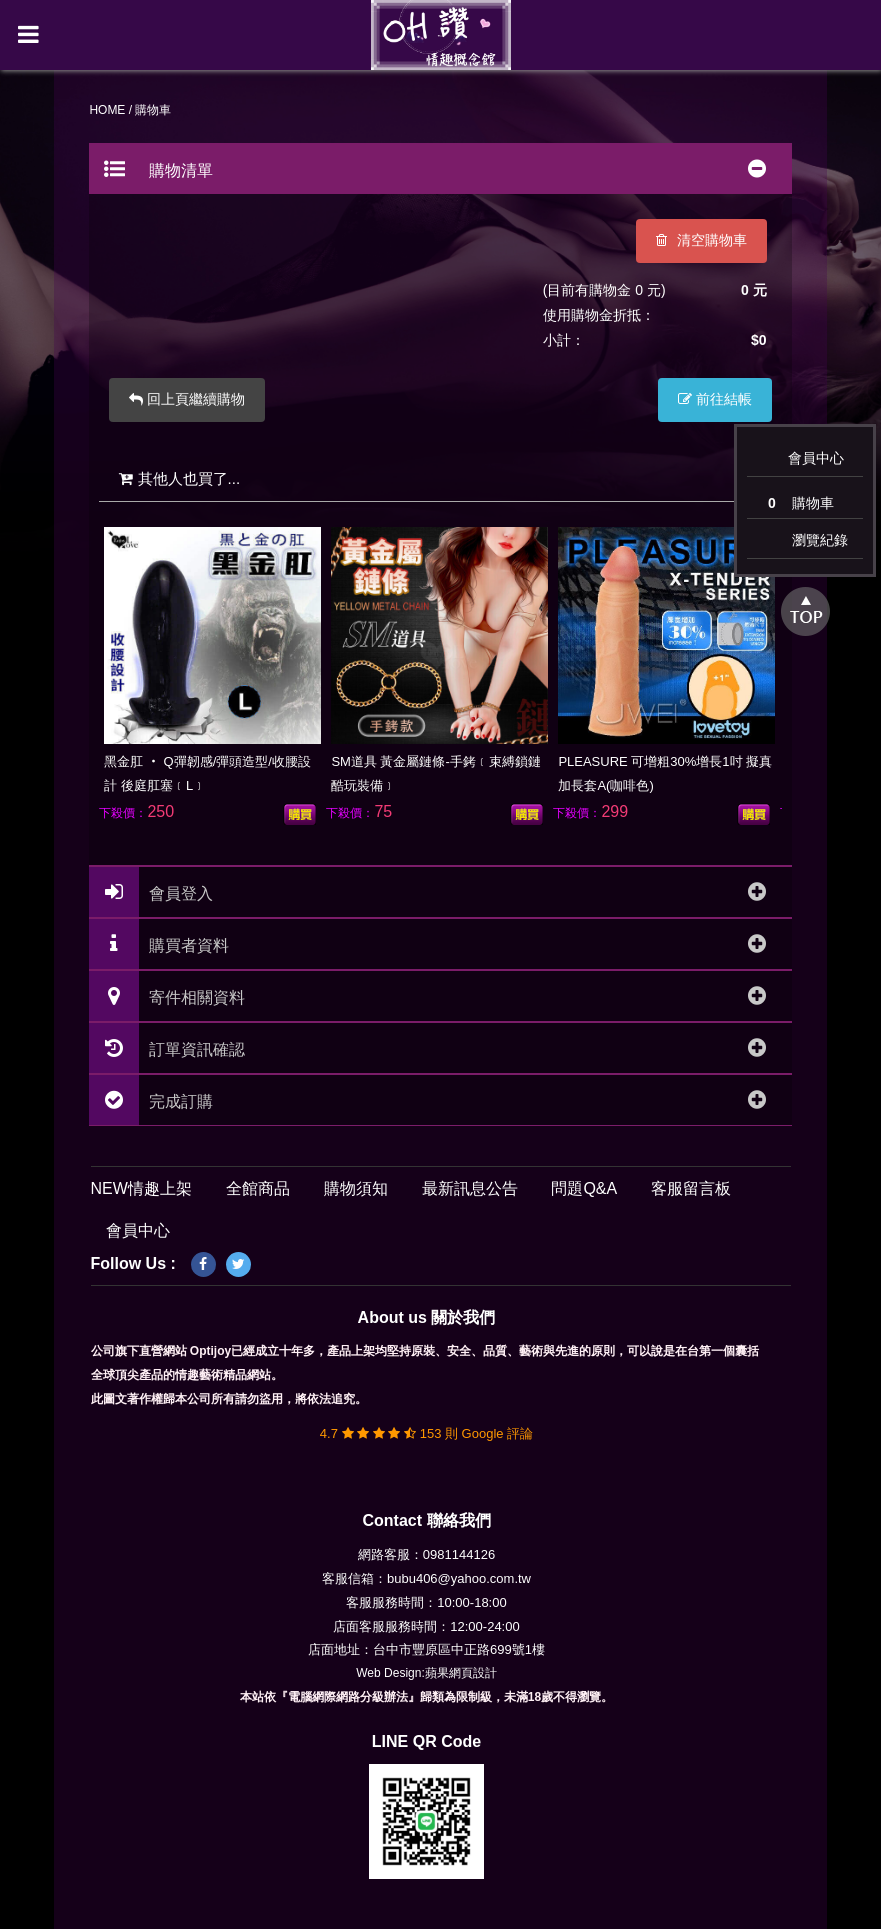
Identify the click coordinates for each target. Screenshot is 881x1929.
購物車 (801, 502)
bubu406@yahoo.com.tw (459, 1578)
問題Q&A (584, 1189)
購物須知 (356, 1189)
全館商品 (258, 1189)
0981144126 (459, 1554)
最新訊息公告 (470, 1189)
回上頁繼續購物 (189, 400)
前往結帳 (714, 400)
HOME (109, 111)
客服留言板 (691, 1189)
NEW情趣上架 (141, 1189)
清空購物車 (700, 241)
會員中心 (816, 458)
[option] (214, 674)
